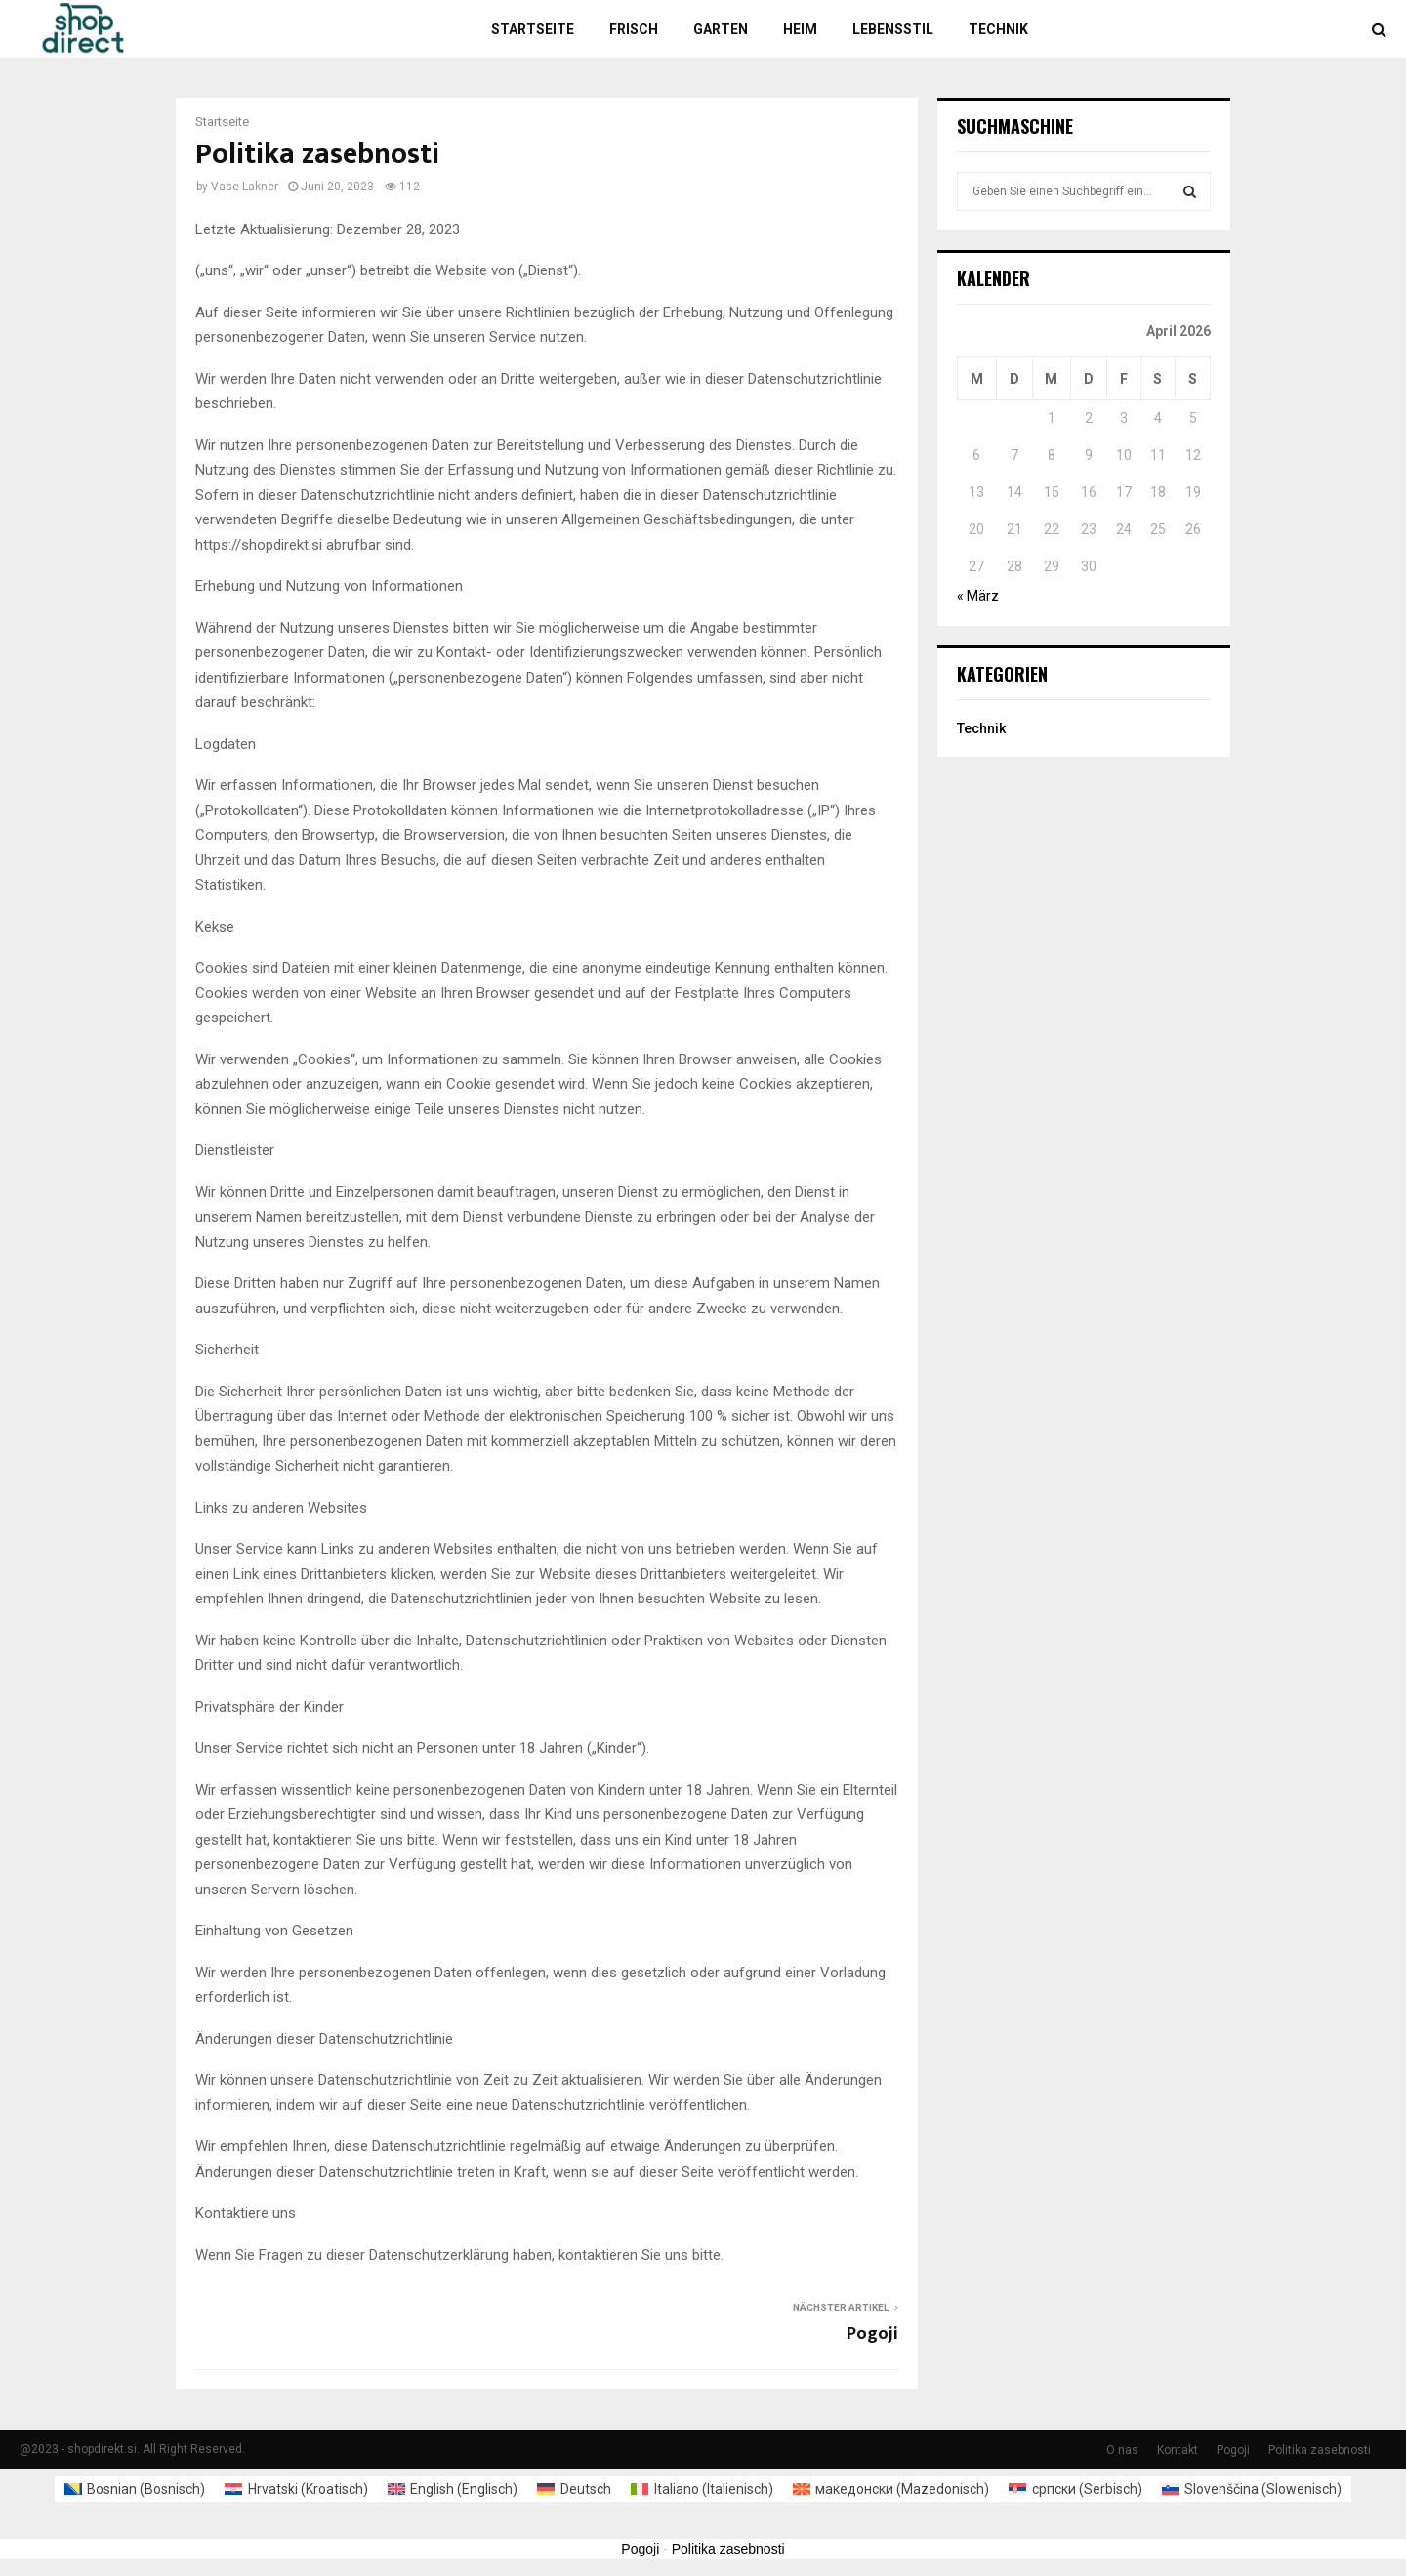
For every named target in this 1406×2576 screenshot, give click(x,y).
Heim (800, 29)
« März (978, 595)
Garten (720, 29)
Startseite (532, 29)
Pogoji (872, 2333)
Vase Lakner (244, 186)
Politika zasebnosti (1319, 2450)
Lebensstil (892, 29)
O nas (1122, 2450)
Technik (998, 29)
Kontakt (1177, 2450)
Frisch (633, 29)
